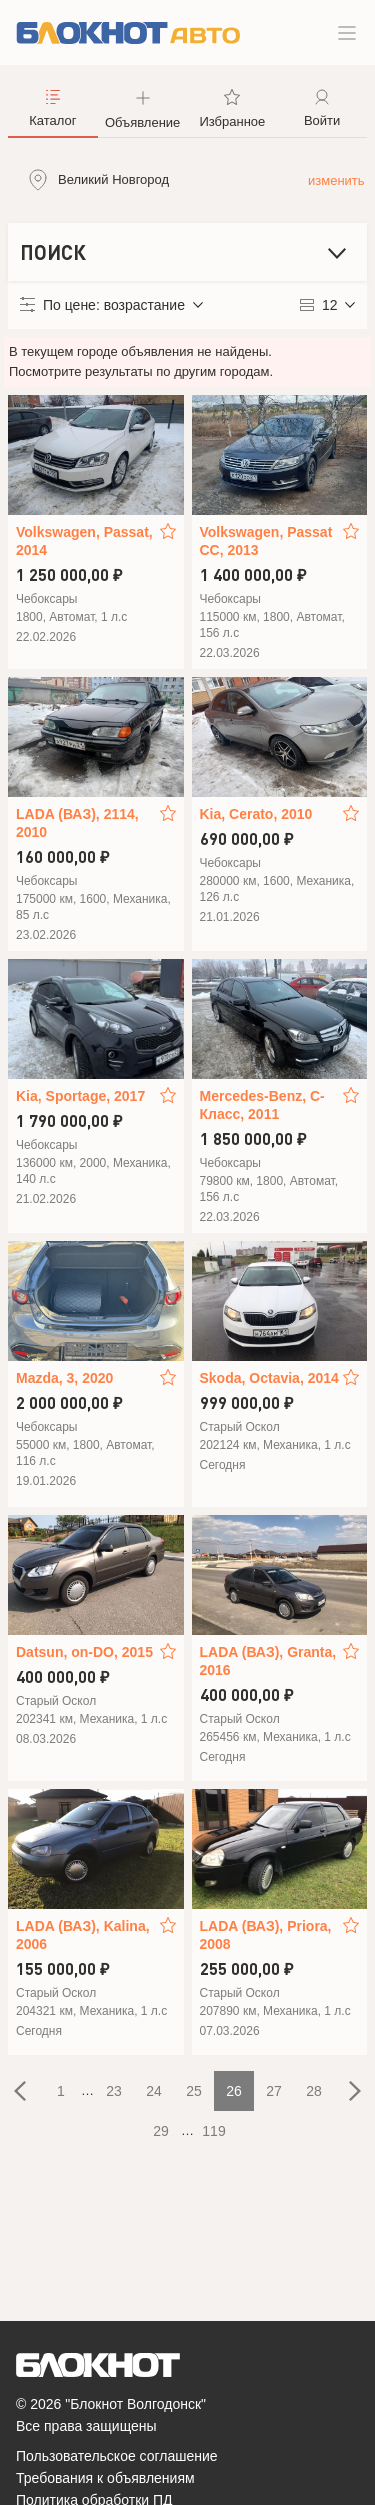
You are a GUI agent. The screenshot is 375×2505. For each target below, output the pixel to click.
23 (114, 2091)
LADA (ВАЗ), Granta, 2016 (268, 1661)
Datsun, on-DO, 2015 (84, 1652)
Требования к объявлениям (105, 2478)
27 (274, 2091)
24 (154, 2091)
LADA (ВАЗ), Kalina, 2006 (83, 1935)
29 (161, 2131)
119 (213, 2131)
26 (234, 2091)
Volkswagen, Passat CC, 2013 (266, 541)
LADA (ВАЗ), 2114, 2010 (77, 823)
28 (314, 2091)
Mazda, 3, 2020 (64, 1378)
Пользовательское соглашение (117, 2456)
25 (194, 2091)
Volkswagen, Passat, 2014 (84, 541)
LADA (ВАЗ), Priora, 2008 (266, 1935)
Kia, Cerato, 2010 (256, 814)
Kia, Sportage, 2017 (80, 1096)
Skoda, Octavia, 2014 (269, 1378)
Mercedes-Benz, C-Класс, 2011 (262, 1105)
